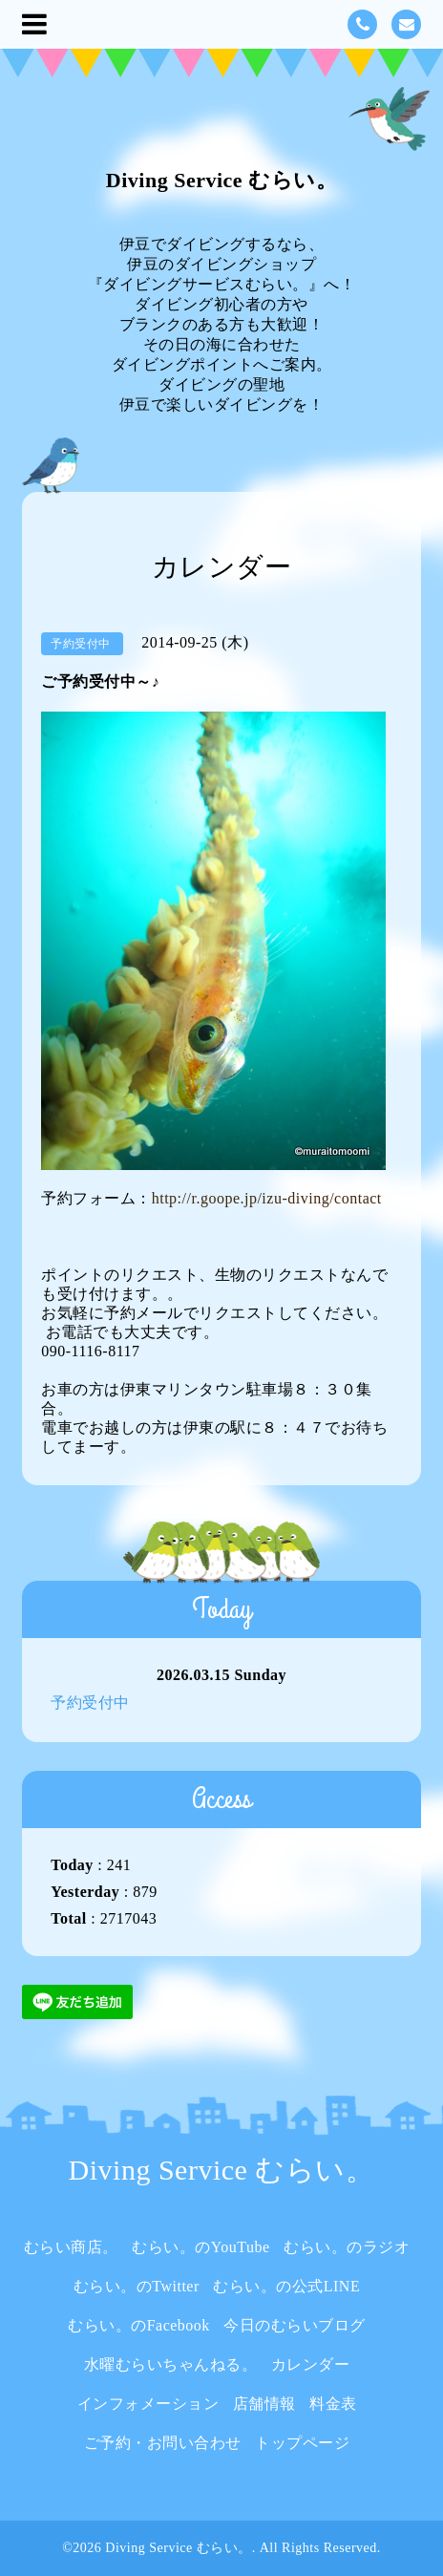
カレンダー (310, 2364)
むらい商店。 (71, 2247)
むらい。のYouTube (200, 2247)
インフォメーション (148, 2403)
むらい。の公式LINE (286, 2286)
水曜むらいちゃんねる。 (171, 2364)
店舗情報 (264, 2403)
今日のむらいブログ (294, 2325)
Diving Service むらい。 (221, 180)
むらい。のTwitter (137, 2286)
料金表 (333, 2403)
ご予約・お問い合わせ (163, 2443)
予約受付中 (90, 1702)
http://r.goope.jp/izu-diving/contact (267, 1198)
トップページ (302, 2443)
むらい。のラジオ (347, 2247)
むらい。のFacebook (139, 2325)
